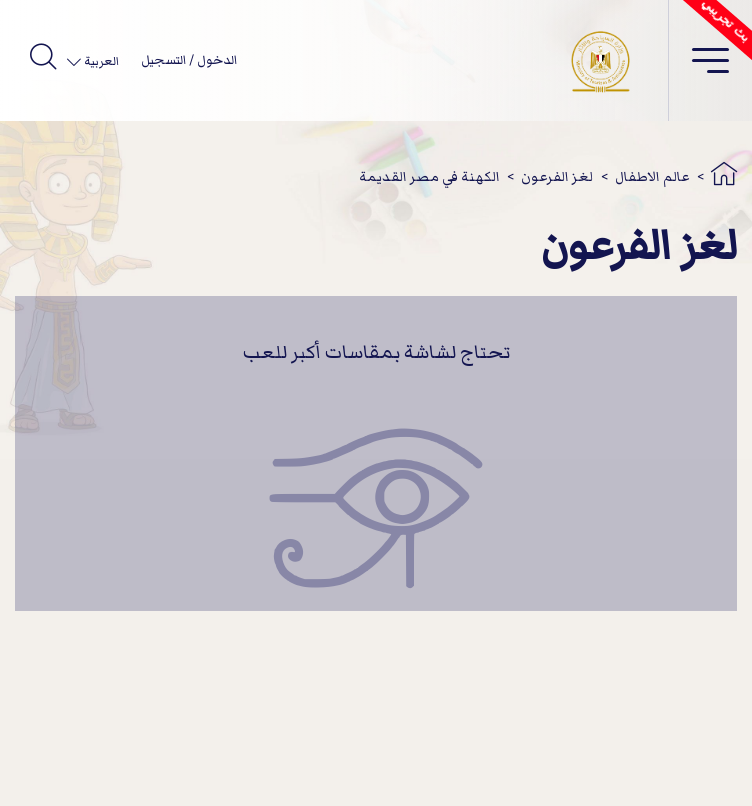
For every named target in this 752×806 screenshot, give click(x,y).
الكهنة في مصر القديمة (429, 176)
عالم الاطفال (652, 176)
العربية (100, 61)
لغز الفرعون (557, 176)
